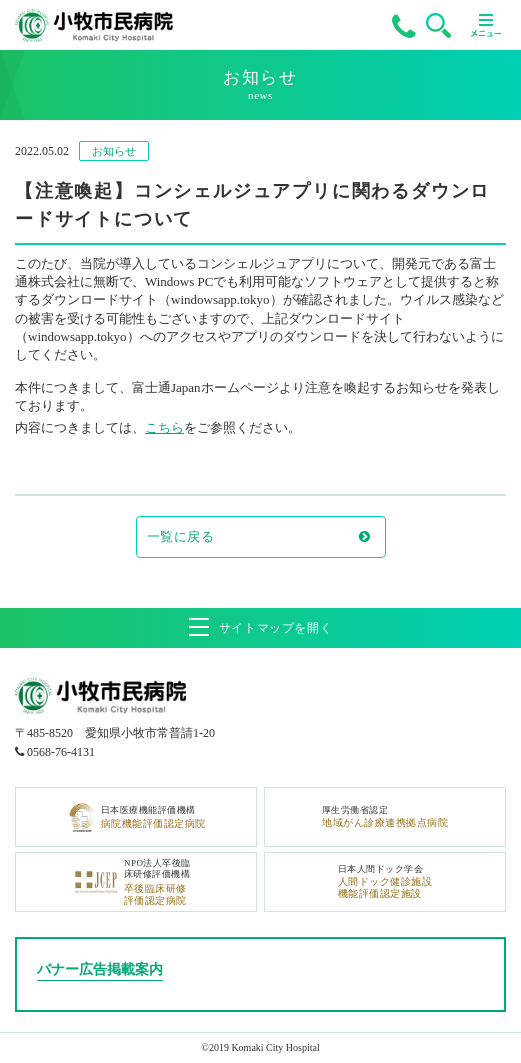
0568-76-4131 (61, 752)
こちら (164, 427)
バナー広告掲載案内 (100, 969)
